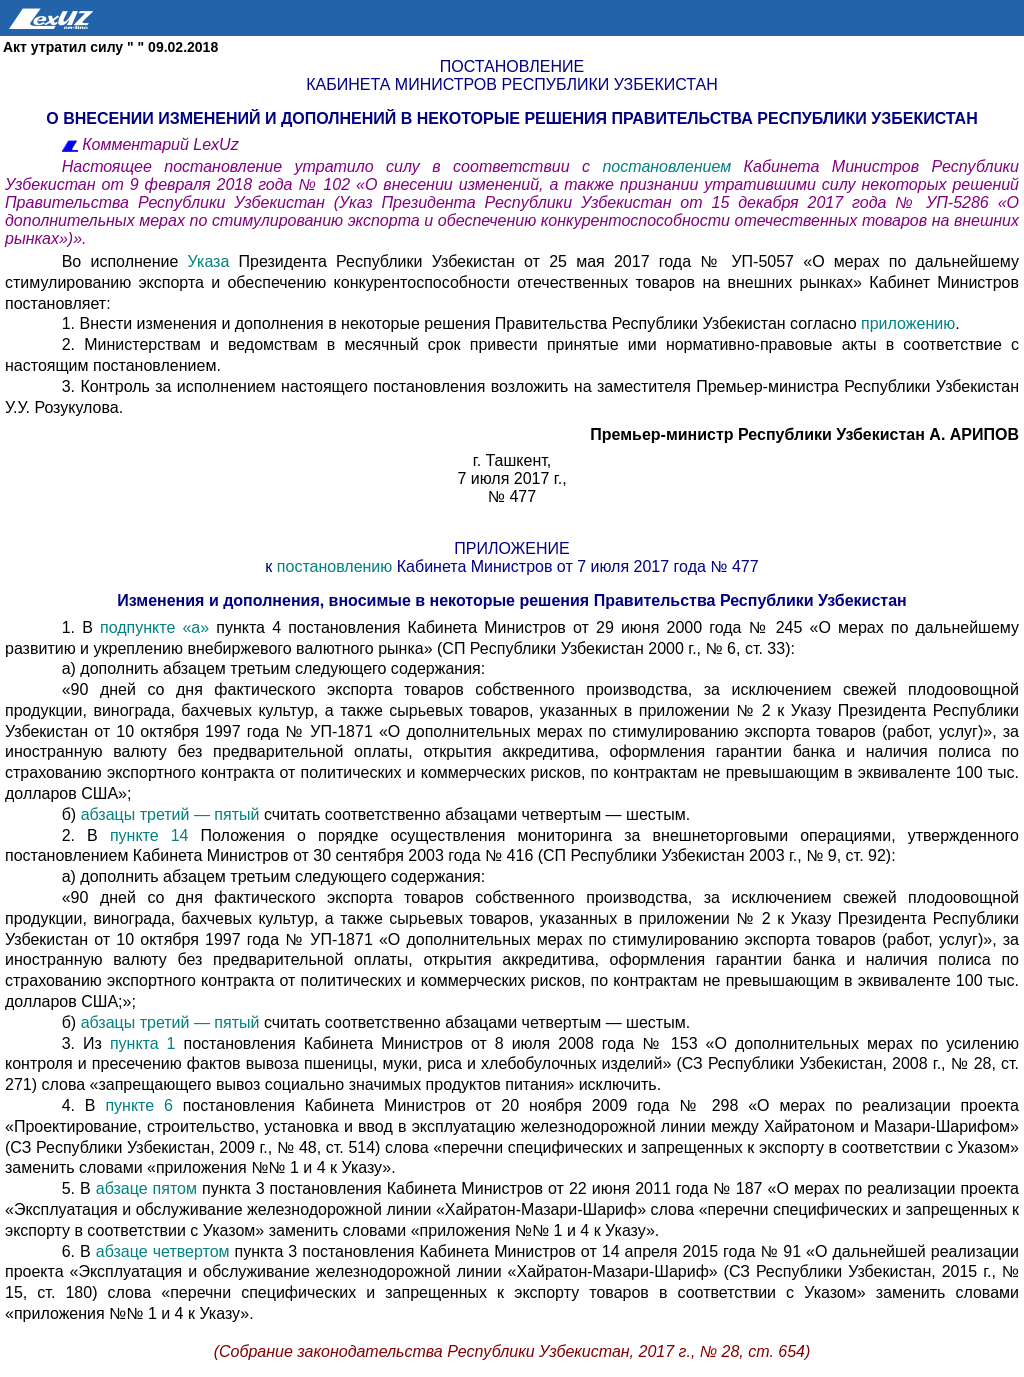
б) (71, 814)
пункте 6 (138, 1105)
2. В (86, 835)
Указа (209, 261)
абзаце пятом (149, 1188)
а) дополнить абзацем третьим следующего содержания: (274, 668)
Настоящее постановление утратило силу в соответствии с (332, 166)
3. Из (86, 1043)
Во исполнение (125, 261)
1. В (77, 627)
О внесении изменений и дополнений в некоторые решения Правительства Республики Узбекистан (511, 118)
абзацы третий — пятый (172, 814)
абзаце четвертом (165, 1251)
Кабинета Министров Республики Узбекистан (511, 84)
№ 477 (512, 496)
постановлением (672, 166)
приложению (908, 323)
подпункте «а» (151, 627)
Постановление (512, 66)
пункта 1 (143, 1043)
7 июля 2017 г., (511, 478)
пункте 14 (149, 835)
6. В (79, 1251)
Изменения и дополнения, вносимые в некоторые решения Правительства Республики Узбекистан (511, 600)
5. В (79, 1188)
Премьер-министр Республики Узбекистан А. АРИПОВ (804, 434)
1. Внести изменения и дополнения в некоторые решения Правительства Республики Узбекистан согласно (461, 323)
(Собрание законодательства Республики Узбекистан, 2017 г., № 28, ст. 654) (512, 1351)
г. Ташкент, (512, 460)
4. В (84, 1105)
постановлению (334, 566)
